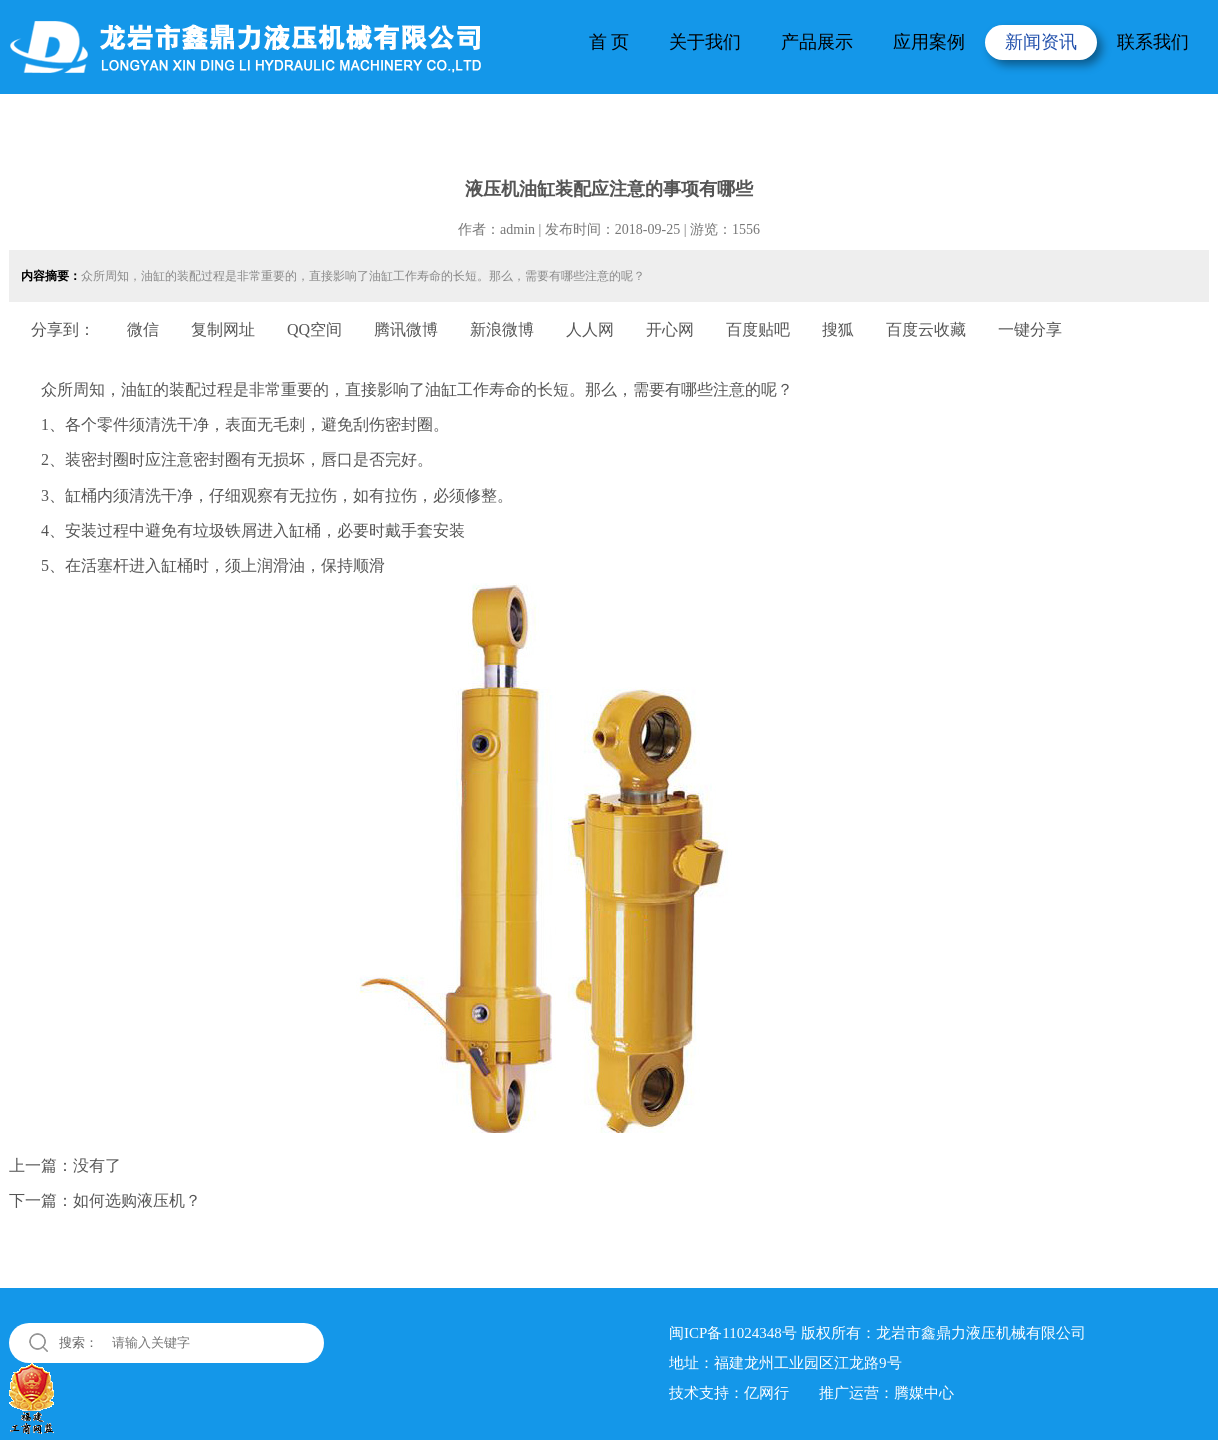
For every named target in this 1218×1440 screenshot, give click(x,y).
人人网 (590, 329)
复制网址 (223, 329)
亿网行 (766, 1393)
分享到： (63, 329)
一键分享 (1030, 329)
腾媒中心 (924, 1393)
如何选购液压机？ (137, 1200)
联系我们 (1153, 42)
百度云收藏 (926, 329)
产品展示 (817, 42)
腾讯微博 (406, 329)
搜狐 (838, 329)
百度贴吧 (758, 329)
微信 (143, 329)
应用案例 (929, 42)
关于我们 (705, 42)
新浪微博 (502, 329)
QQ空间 (314, 329)
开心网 (670, 329)
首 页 (609, 42)
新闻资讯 (1041, 42)
